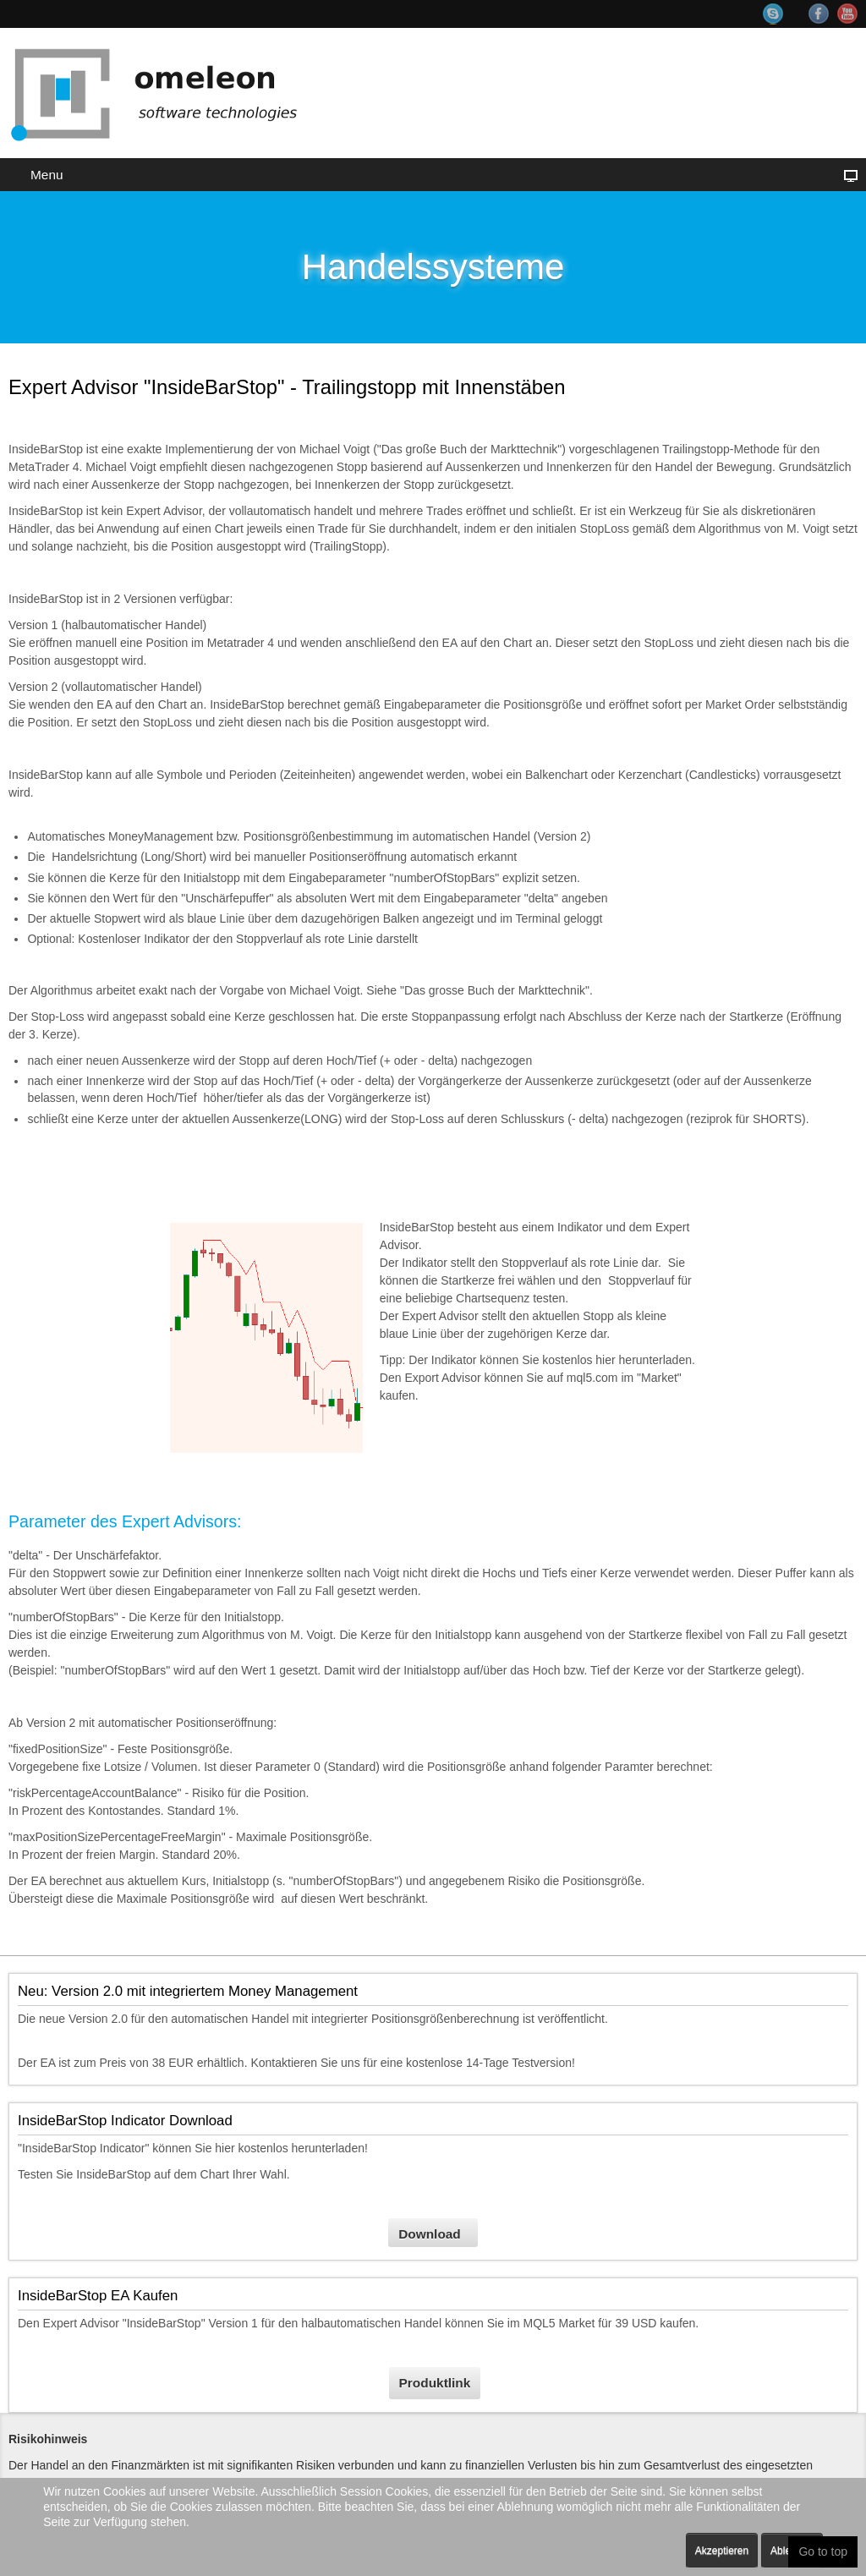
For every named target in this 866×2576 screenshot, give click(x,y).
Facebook (818, 13)
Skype (781, 14)
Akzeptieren (721, 2551)
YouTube (847, 13)
